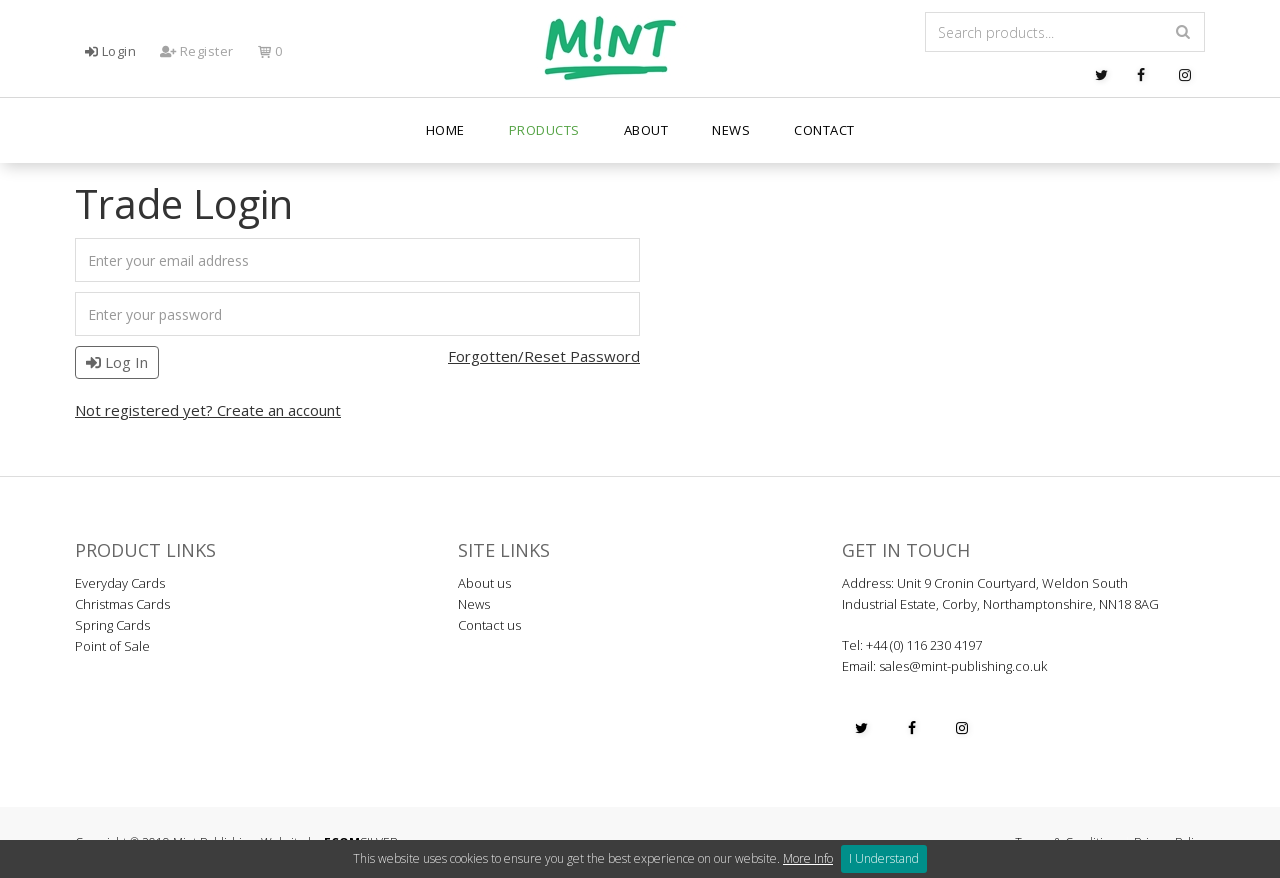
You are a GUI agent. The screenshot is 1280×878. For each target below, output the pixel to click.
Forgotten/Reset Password (544, 356)
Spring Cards (112, 625)
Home (445, 130)
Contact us (489, 625)
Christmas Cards (122, 604)
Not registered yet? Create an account (208, 410)
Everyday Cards (120, 583)
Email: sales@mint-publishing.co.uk (944, 666)
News (731, 130)
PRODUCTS (544, 130)
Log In (117, 362)
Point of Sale (112, 646)
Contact (824, 130)
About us (484, 583)
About (646, 130)
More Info (808, 858)
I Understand (884, 858)
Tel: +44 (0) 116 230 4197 (912, 645)
